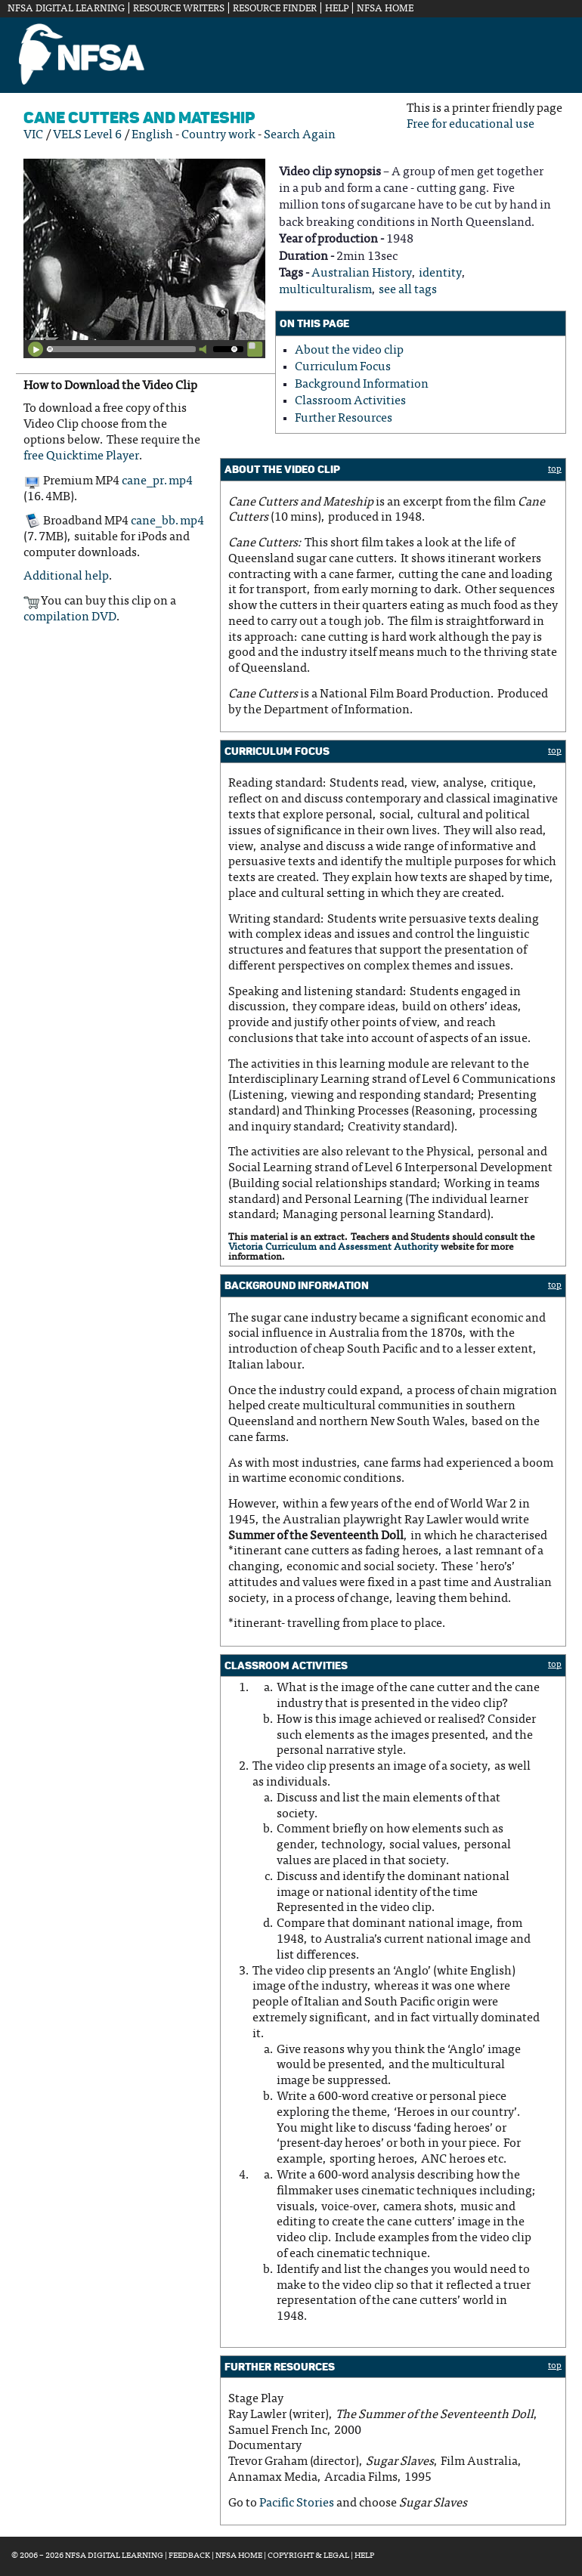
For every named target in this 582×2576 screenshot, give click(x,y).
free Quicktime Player (81, 456)
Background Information (362, 385)
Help (336, 9)
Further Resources (343, 419)
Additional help (66, 577)
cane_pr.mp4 (157, 481)
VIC (33, 135)
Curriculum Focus (343, 367)
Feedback (189, 2556)
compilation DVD (69, 617)
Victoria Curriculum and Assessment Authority (333, 1247)
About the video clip (349, 351)
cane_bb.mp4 (167, 522)
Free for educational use (470, 125)
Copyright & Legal (308, 2556)
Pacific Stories (296, 2503)
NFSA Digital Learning (66, 9)
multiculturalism (325, 290)
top (555, 469)
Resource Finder (275, 9)
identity (440, 273)
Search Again (300, 135)
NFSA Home (385, 9)
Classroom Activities (350, 401)
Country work (218, 135)
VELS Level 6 (87, 135)
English (152, 135)
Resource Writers (178, 9)
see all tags (408, 290)
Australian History (361, 273)
